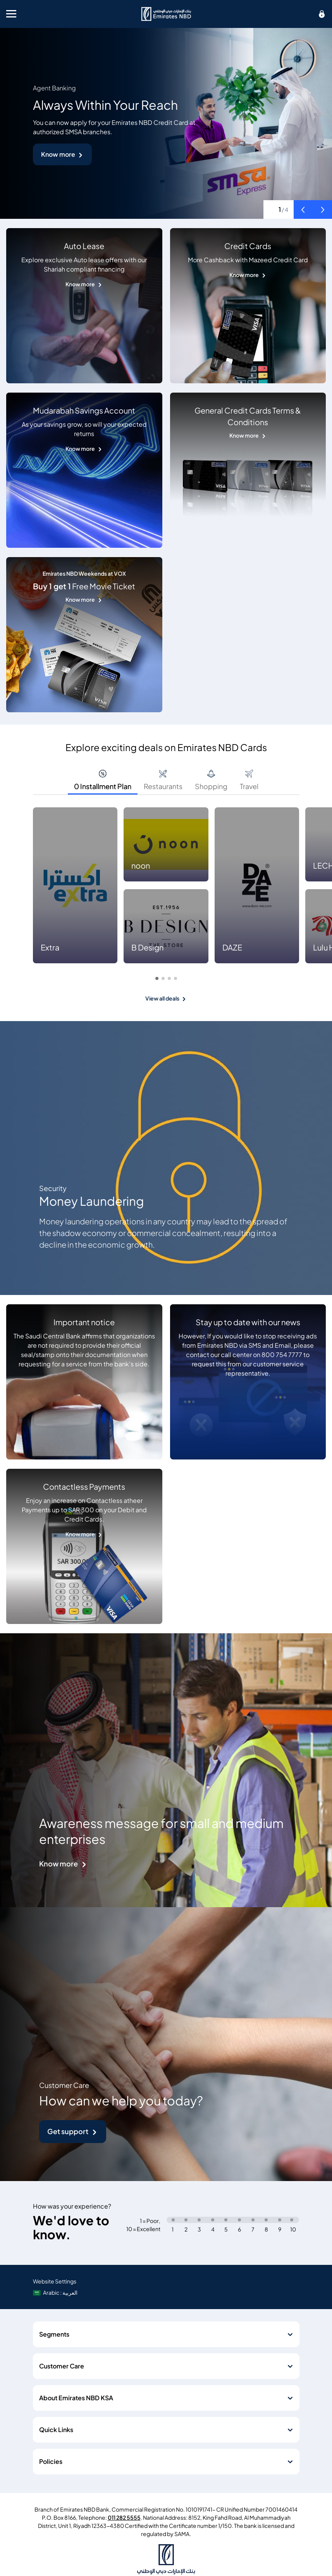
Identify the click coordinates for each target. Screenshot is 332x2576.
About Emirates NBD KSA (76, 2398)
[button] (303, 209)
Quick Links (56, 2430)
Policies (50, 2461)
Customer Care (61, 2366)
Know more (58, 154)
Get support (67, 2132)
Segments (54, 2334)
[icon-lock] (322, 14)
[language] (56, 2292)
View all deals (162, 998)
